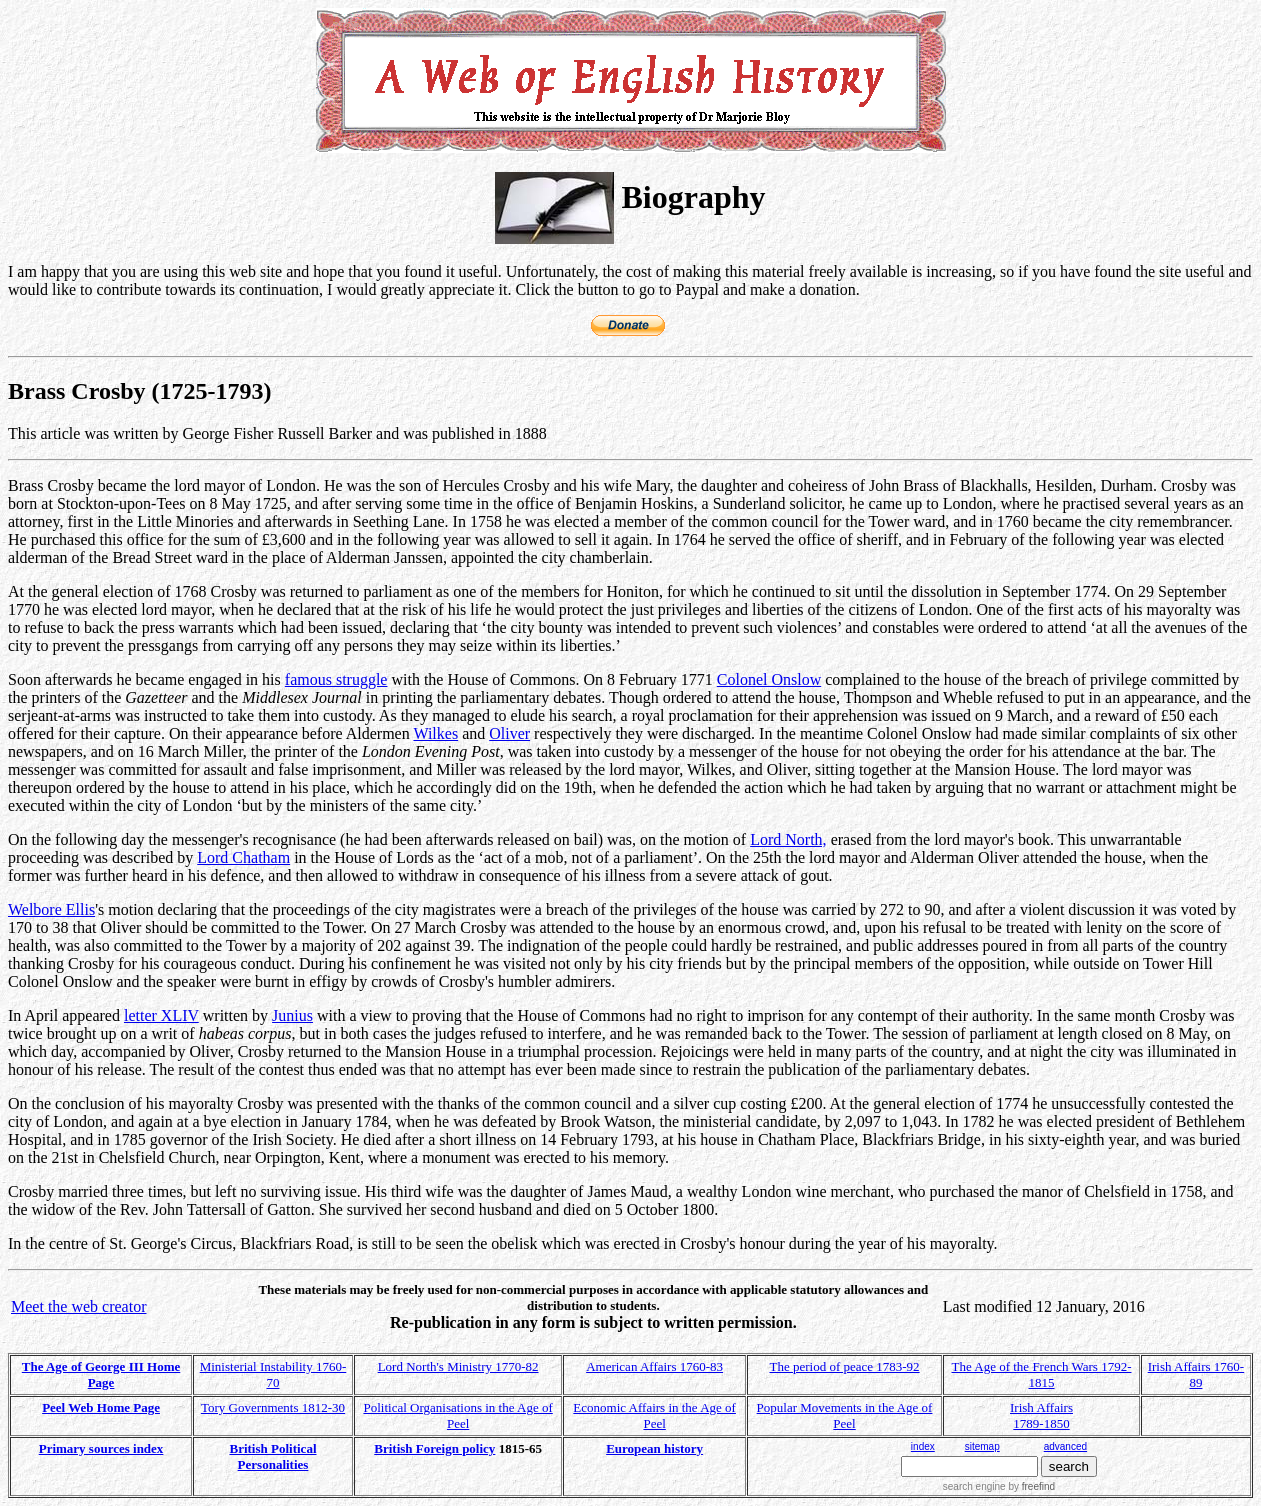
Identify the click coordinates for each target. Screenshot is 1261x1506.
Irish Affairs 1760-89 (1196, 1374)
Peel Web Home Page (101, 1407)
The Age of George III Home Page (101, 1374)
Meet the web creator (78, 1306)
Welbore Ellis (51, 909)
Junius (292, 1015)
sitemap (982, 1446)
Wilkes (435, 733)
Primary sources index (101, 1448)
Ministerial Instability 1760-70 (273, 1374)
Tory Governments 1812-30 (273, 1407)
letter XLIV (161, 1015)
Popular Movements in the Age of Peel (845, 1415)
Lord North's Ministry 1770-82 (458, 1366)
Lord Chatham (243, 857)
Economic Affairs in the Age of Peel (654, 1415)
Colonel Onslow (769, 679)
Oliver (509, 733)
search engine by (999, 1486)
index (923, 1446)
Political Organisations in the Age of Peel (457, 1415)
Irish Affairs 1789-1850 (1041, 1415)
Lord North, (788, 839)
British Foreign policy (434, 1448)
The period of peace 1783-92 (844, 1366)
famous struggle (336, 679)
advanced (1065, 1446)
